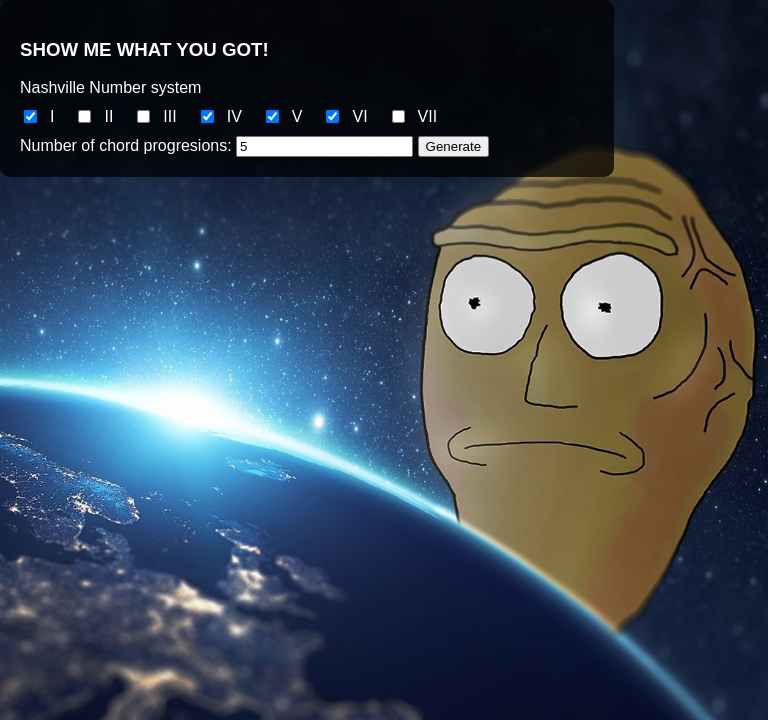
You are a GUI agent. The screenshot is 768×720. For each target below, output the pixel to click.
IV (234, 116)
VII (428, 116)
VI (359, 116)
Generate (454, 146)
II (108, 116)
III (169, 116)
